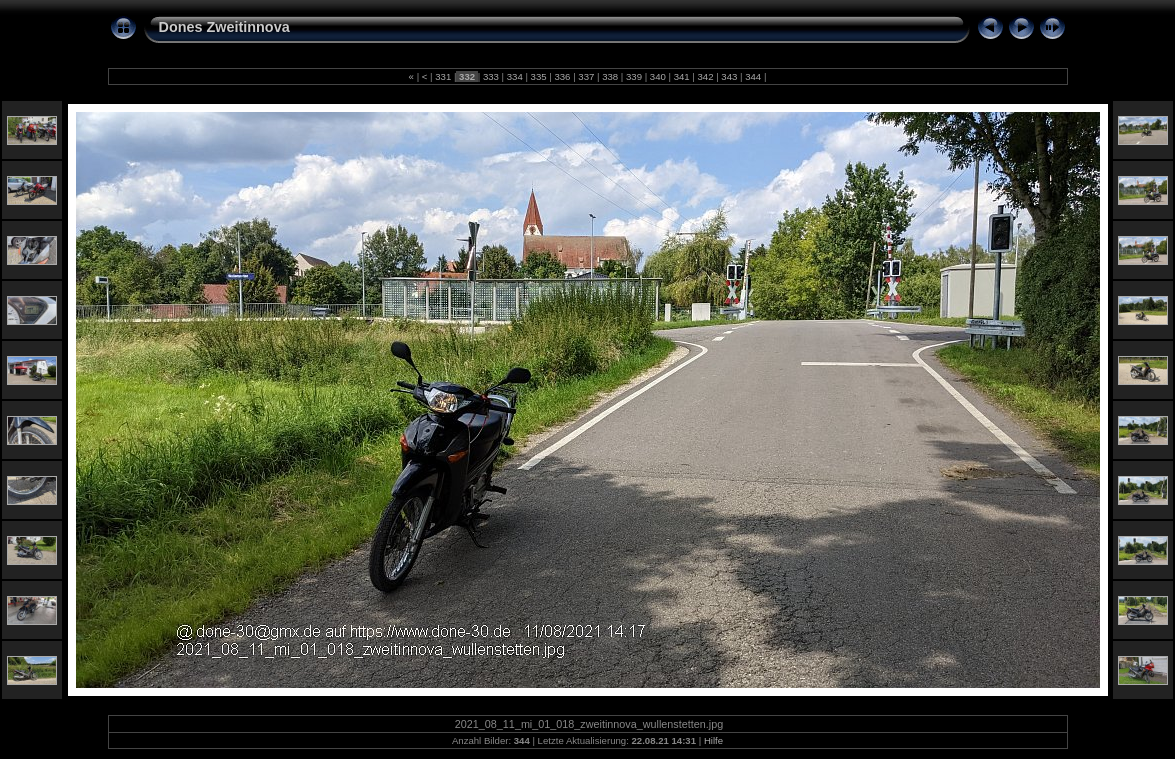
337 (586, 76)
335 (538, 76)
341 (681, 76)
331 (443, 76)
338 (609, 76)
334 (514, 76)
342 (705, 76)
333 (490, 76)
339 (633, 76)
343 (729, 76)
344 (753, 76)
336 (562, 76)
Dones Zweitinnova (224, 27)
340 (657, 76)
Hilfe (713, 740)
